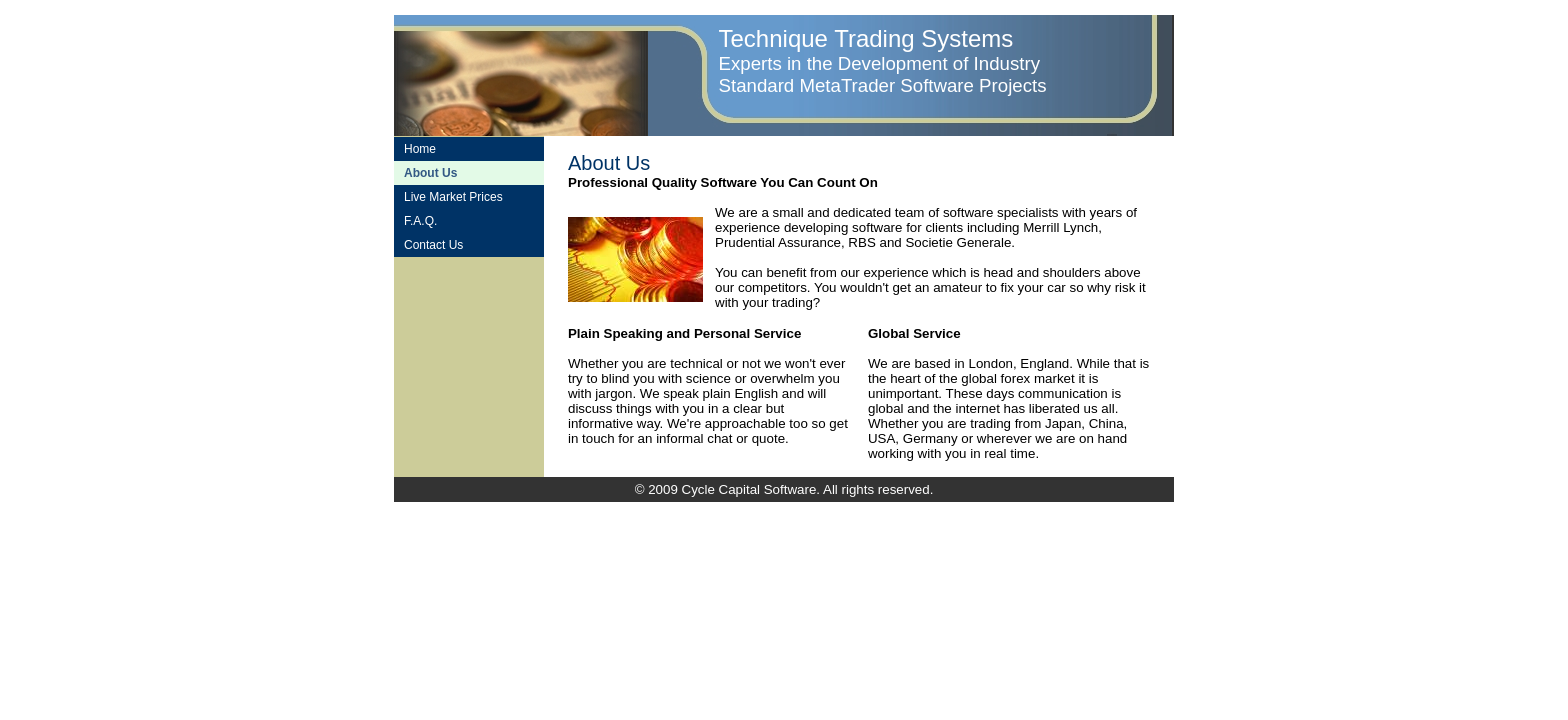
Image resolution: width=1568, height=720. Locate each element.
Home (420, 149)
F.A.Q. (420, 221)
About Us (430, 173)
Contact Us (433, 245)
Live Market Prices (453, 197)
